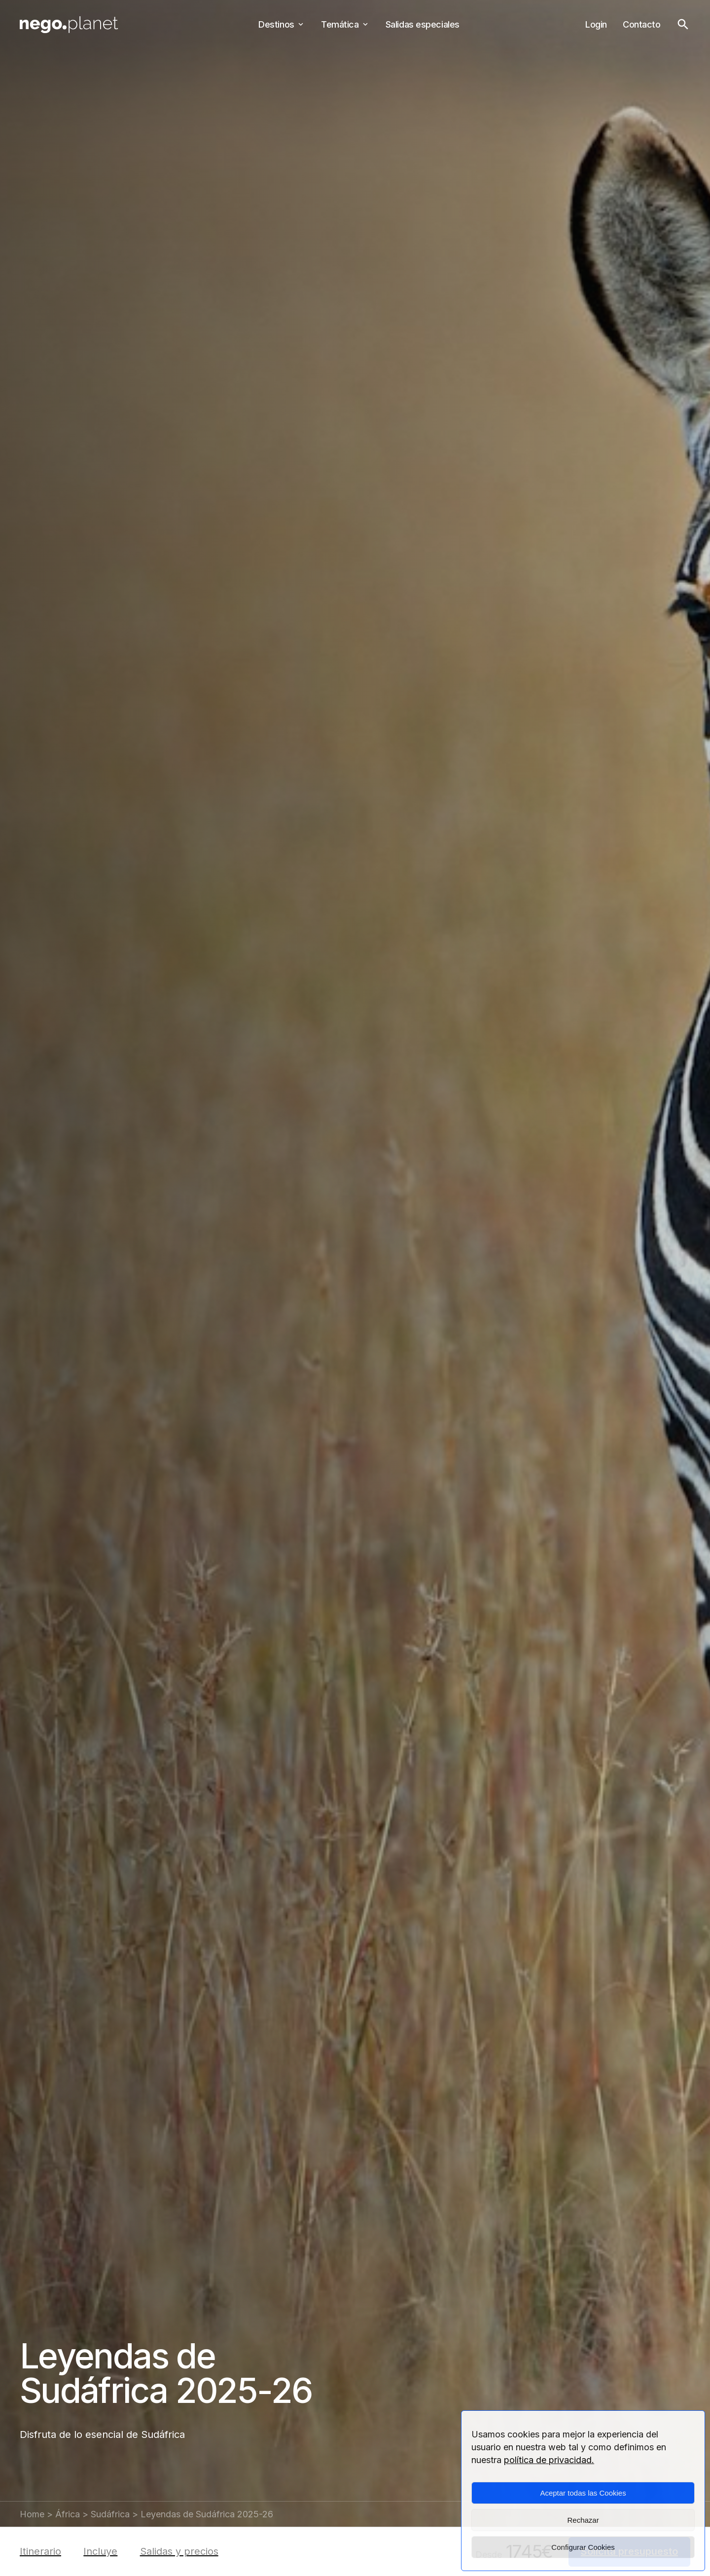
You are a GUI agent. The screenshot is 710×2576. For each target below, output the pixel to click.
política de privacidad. (549, 2460)
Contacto (641, 24)
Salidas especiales (423, 24)
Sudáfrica (110, 2514)
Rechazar (583, 2520)
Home (32, 2514)
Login (596, 24)
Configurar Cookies (582, 2547)
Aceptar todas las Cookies (583, 2493)
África (67, 2514)
